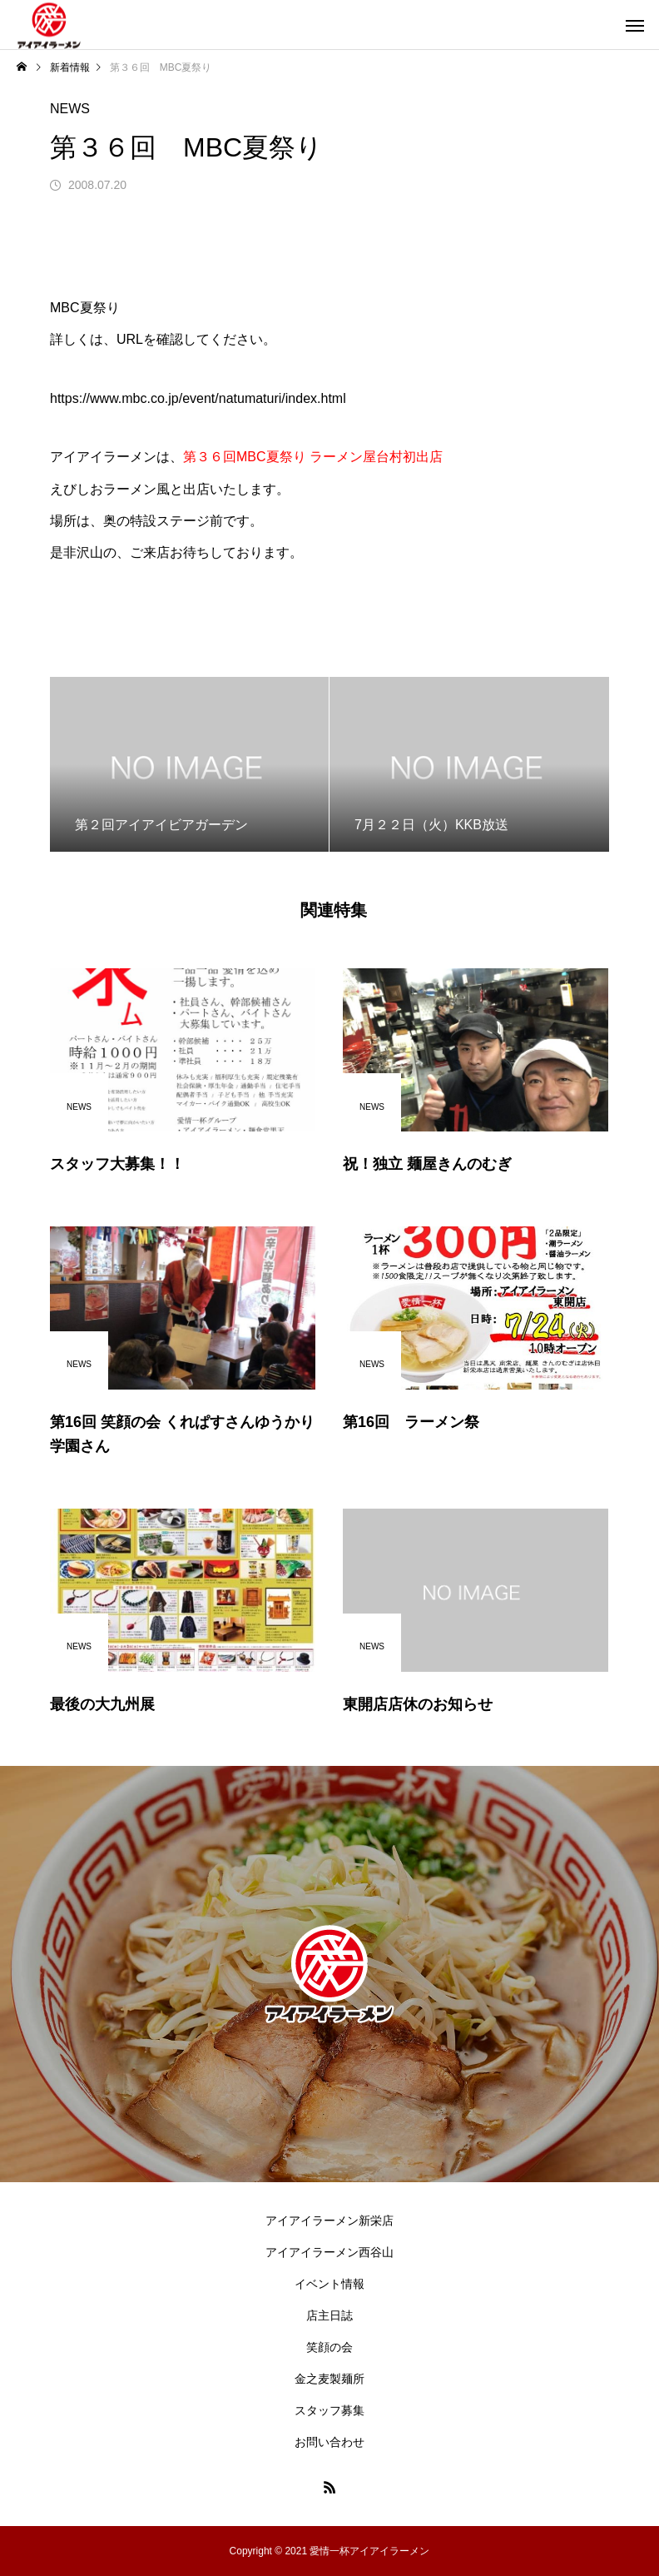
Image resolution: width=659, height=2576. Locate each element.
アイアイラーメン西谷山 (329, 2252)
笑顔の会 (329, 2347)
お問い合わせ (329, 2442)
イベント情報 (329, 2283)
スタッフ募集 (329, 2410)
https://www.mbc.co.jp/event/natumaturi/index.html (198, 398)
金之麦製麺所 (329, 2378)
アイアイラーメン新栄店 (329, 2220)
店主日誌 (329, 2315)
